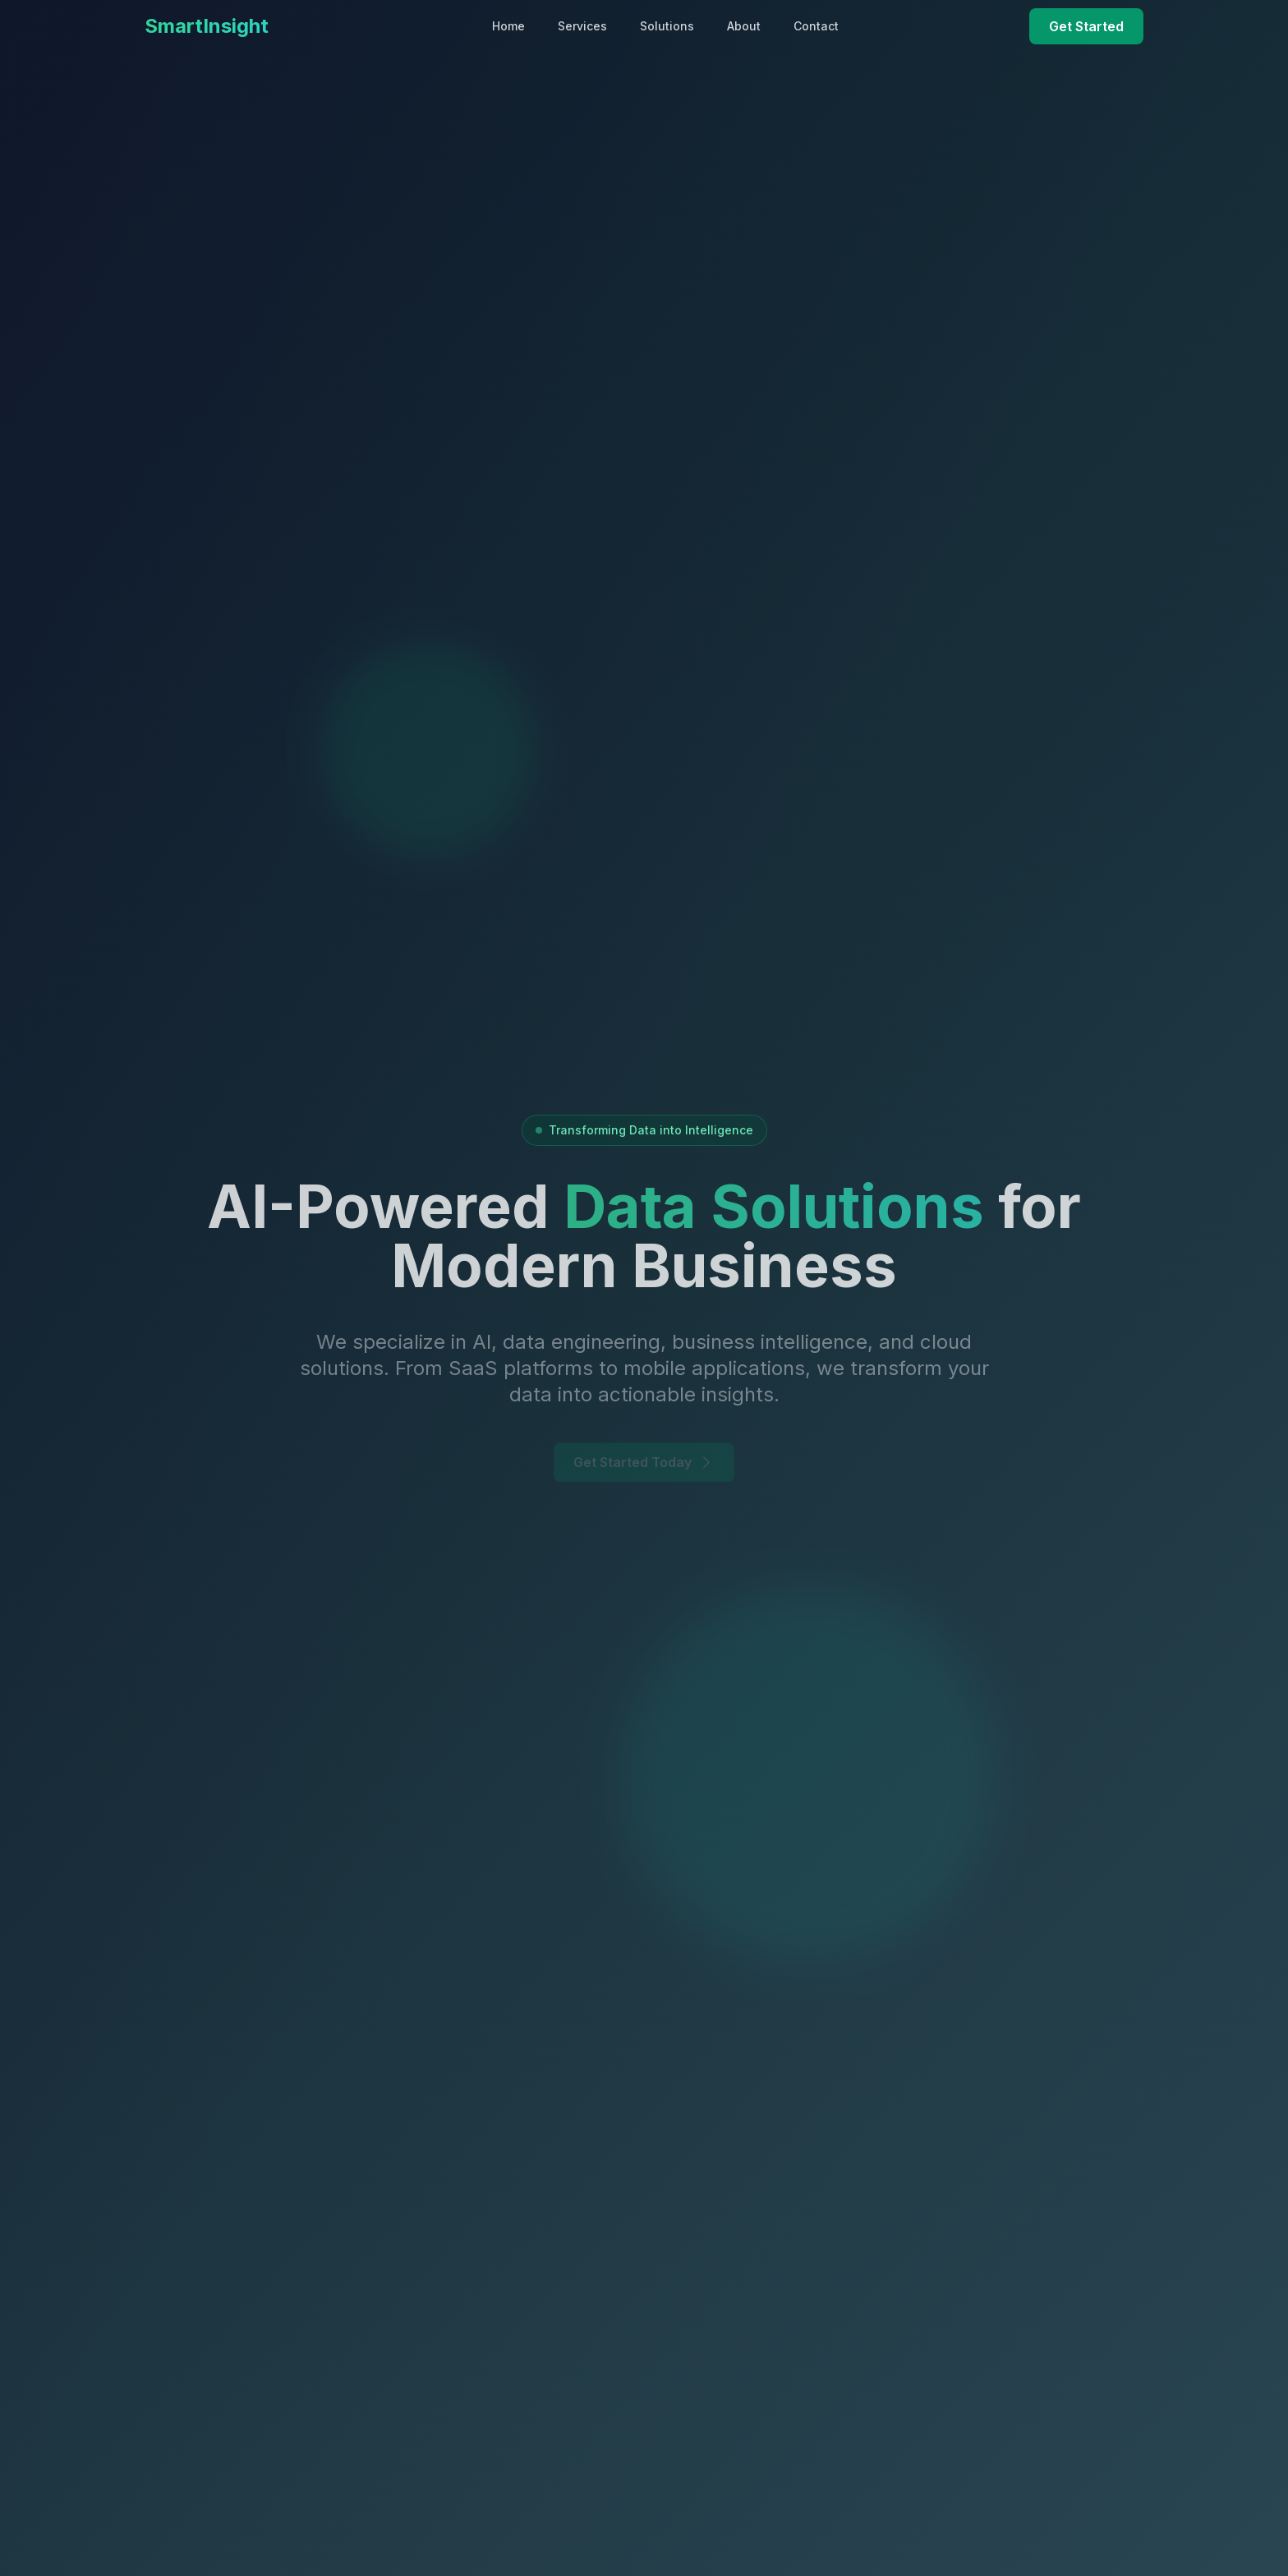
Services (582, 26)
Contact (816, 26)
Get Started (1086, 26)
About (744, 26)
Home (508, 26)
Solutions (667, 26)
